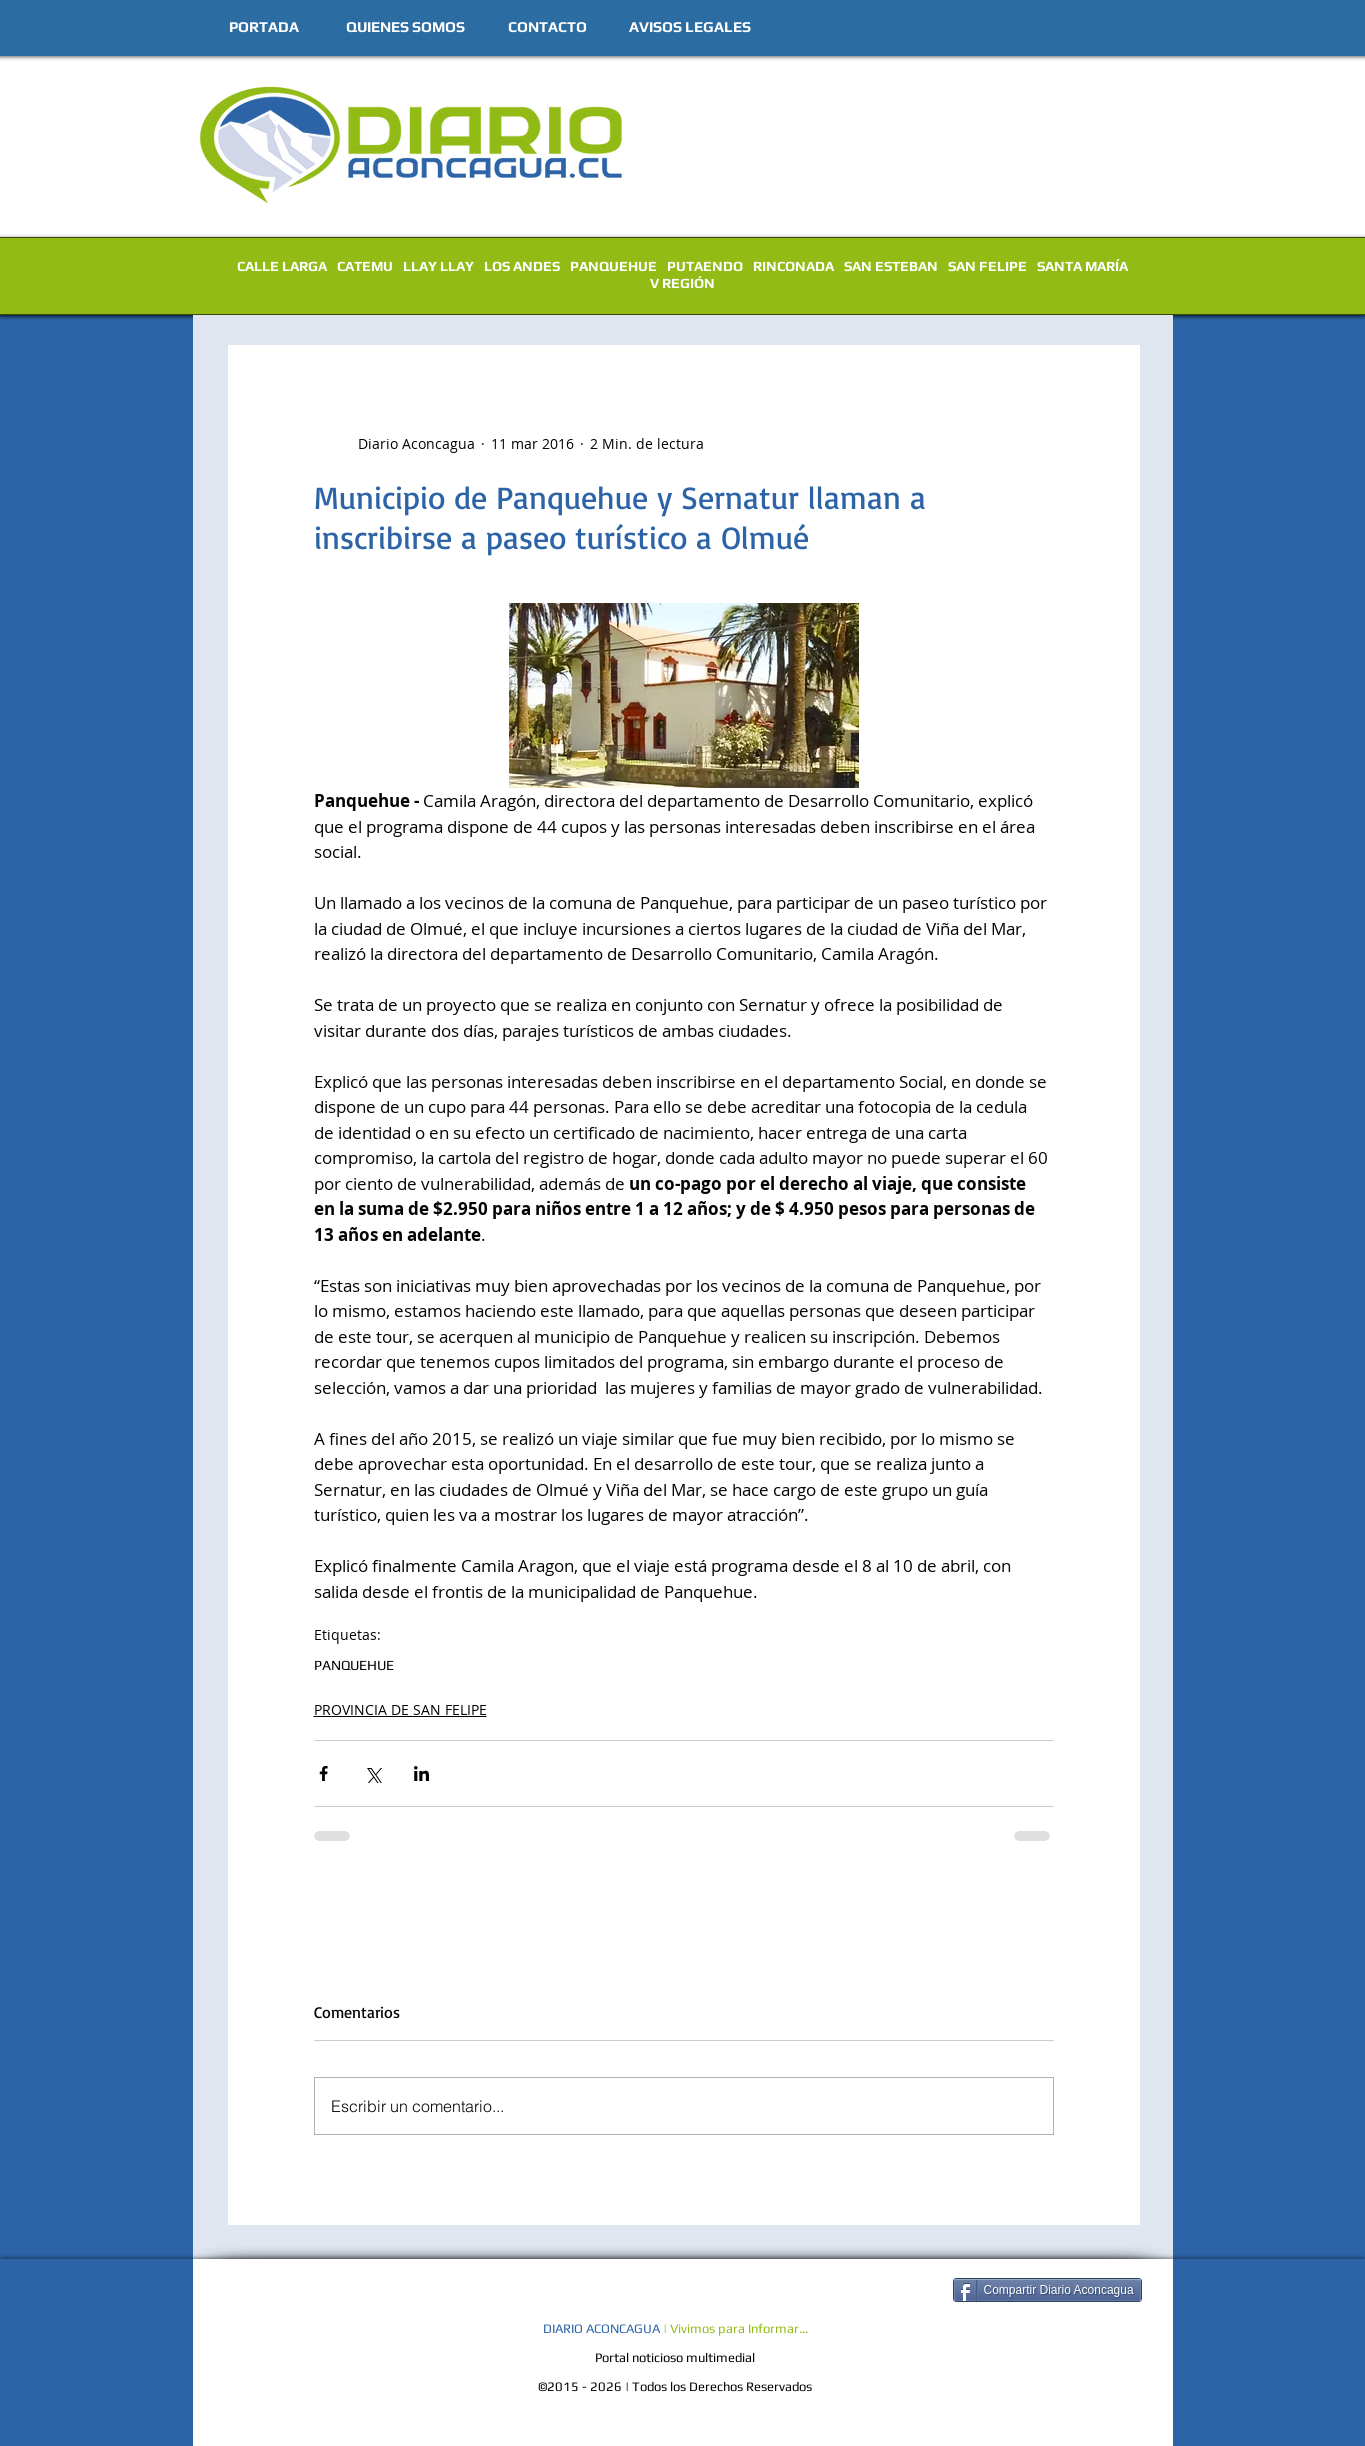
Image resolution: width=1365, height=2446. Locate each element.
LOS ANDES (522, 266)
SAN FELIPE (987, 266)
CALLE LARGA (282, 266)
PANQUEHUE (613, 266)
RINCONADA (793, 266)
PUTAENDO (705, 266)
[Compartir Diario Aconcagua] (1047, 2290)
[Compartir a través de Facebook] (323, 1773)
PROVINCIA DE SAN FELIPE (400, 1709)
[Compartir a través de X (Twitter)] (372, 1773)
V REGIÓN (682, 283)
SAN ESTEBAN (891, 266)
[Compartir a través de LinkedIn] (421, 1773)
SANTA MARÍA (1082, 266)
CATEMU (365, 266)
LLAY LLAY (438, 266)
